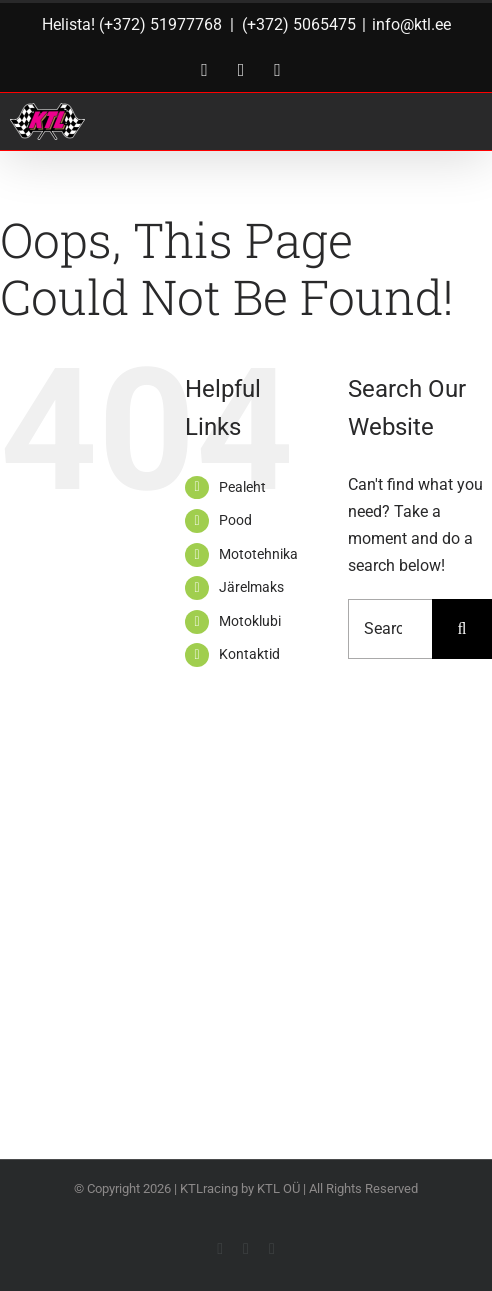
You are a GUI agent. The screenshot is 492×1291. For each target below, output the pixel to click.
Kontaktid (249, 654)
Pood (235, 520)
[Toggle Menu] (454, 121)
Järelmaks (251, 587)
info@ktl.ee (411, 24)
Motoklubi (250, 621)
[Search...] (390, 629)
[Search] (462, 629)
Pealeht (242, 487)
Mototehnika (258, 554)
